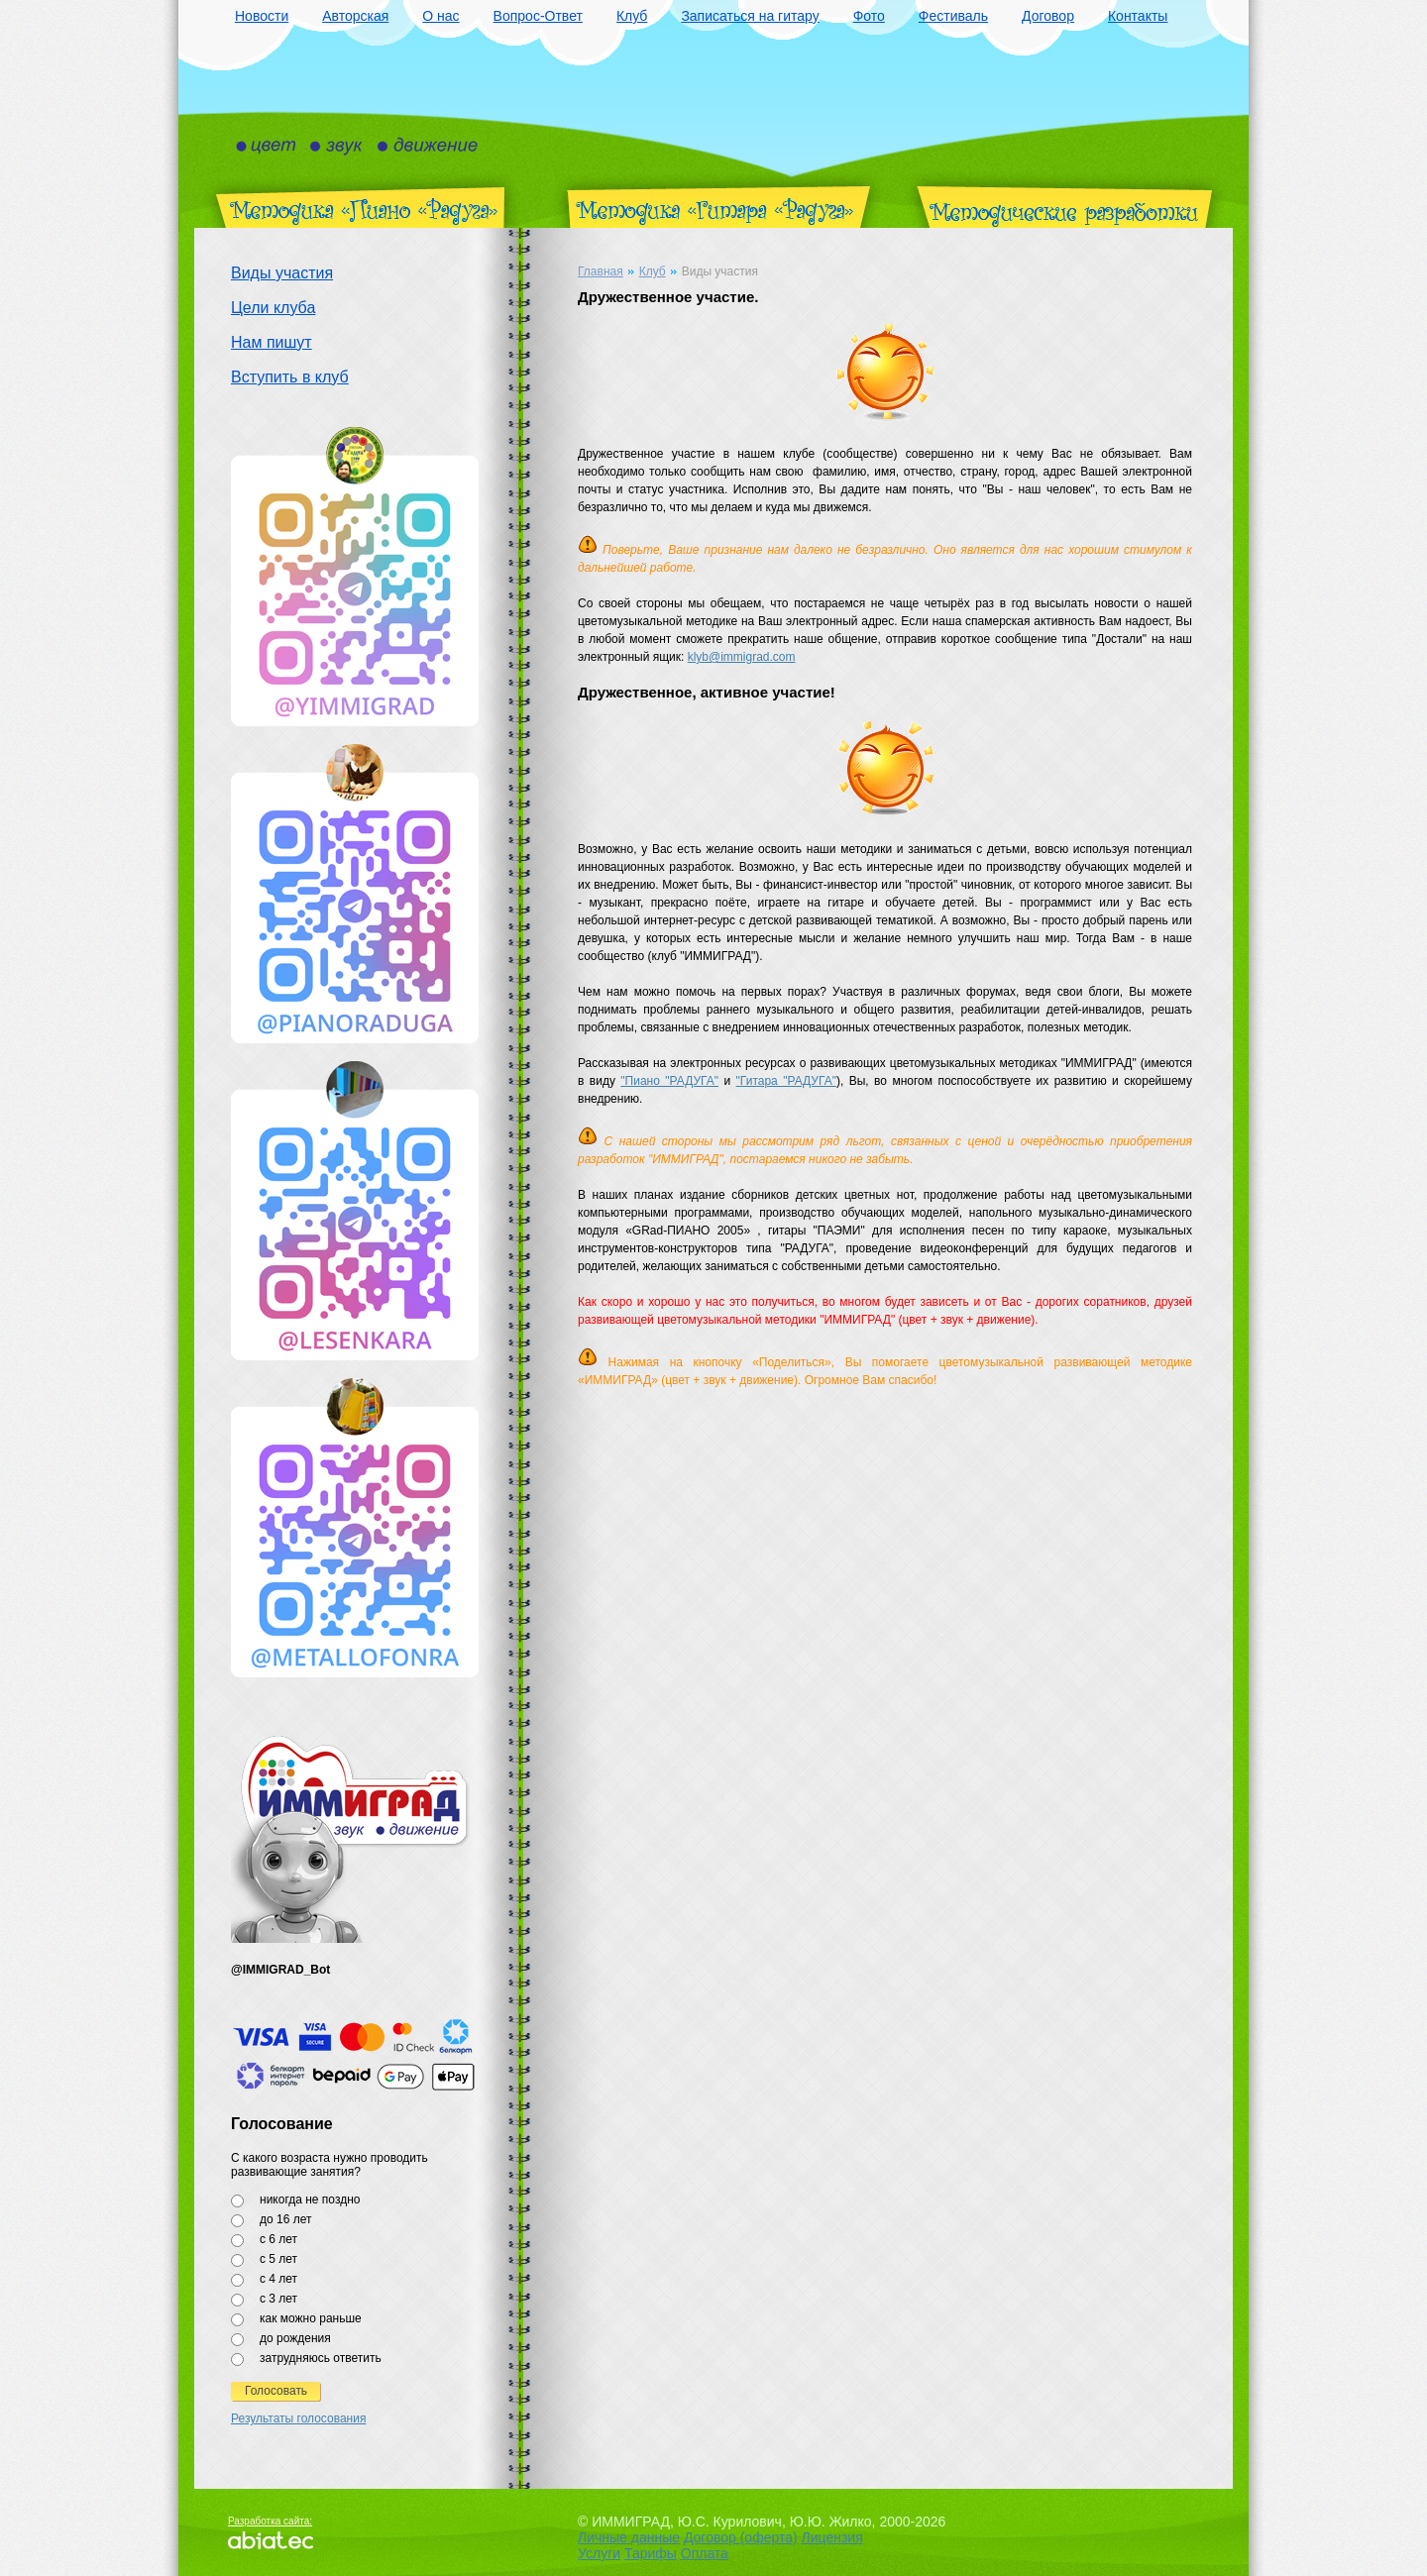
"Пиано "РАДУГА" (669, 1081)
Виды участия (282, 273)
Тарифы (650, 2553)
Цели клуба (273, 307)
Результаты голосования (298, 2418)
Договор (1048, 16)
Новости (261, 16)
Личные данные (629, 2537)
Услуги (599, 2553)
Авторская (355, 16)
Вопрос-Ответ (538, 16)
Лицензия (832, 2537)
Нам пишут (271, 342)
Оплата (704, 2553)
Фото (869, 16)
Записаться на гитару (750, 16)
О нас (440, 16)
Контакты (1137, 16)
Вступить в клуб (290, 377)
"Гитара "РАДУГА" (786, 1081)
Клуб (632, 16)
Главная (600, 271)
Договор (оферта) (741, 2537)
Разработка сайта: (270, 2521)
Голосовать (276, 2391)
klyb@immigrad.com (742, 657)
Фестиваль (953, 16)
